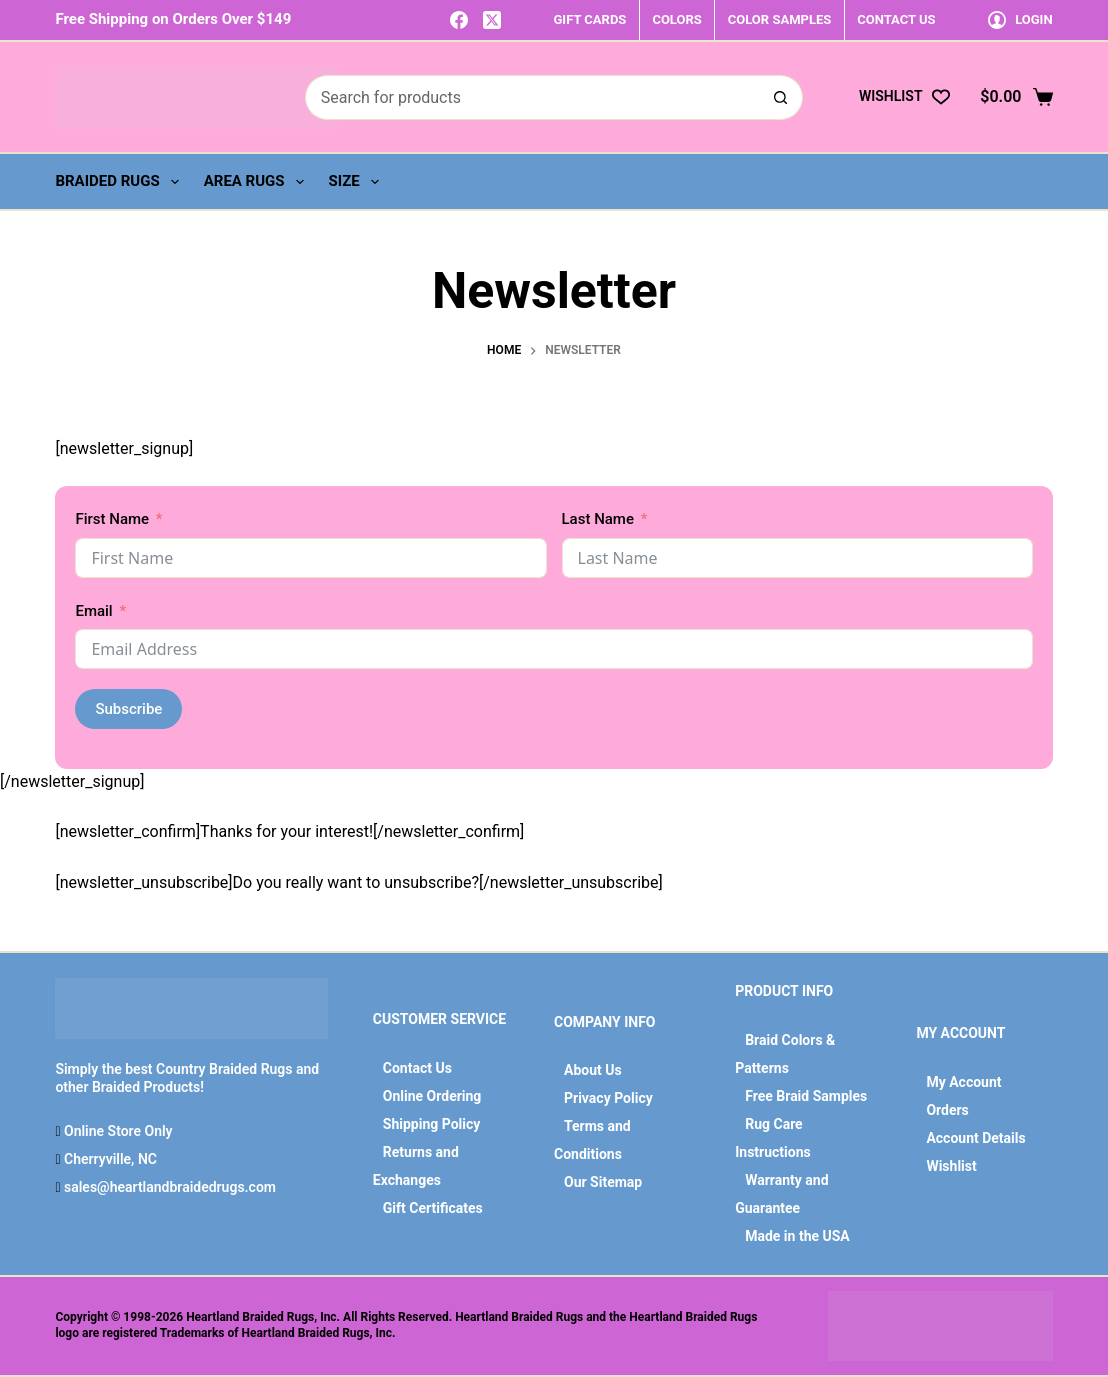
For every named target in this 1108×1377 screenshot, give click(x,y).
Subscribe (128, 709)
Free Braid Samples (806, 1096)
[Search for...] (532, 97)
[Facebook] (459, 20)
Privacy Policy (608, 1098)
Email (93, 611)
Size (358, 182)
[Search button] (780, 97)
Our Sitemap (603, 1182)
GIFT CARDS (589, 19)
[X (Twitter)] (492, 20)
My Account (963, 1082)
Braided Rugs (120, 182)
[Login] (1020, 19)
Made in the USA (797, 1236)
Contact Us (417, 1068)
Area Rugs (258, 182)
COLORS (676, 19)
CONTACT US (896, 19)
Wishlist (951, 1166)
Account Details (975, 1138)
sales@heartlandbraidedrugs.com (168, 1187)
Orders (947, 1110)
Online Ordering (432, 1096)
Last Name (598, 519)
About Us (593, 1070)
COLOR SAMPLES (779, 19)
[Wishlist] (904, 96)
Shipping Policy (432, 1124)
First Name (112, 519)
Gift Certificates (433, 1208)
